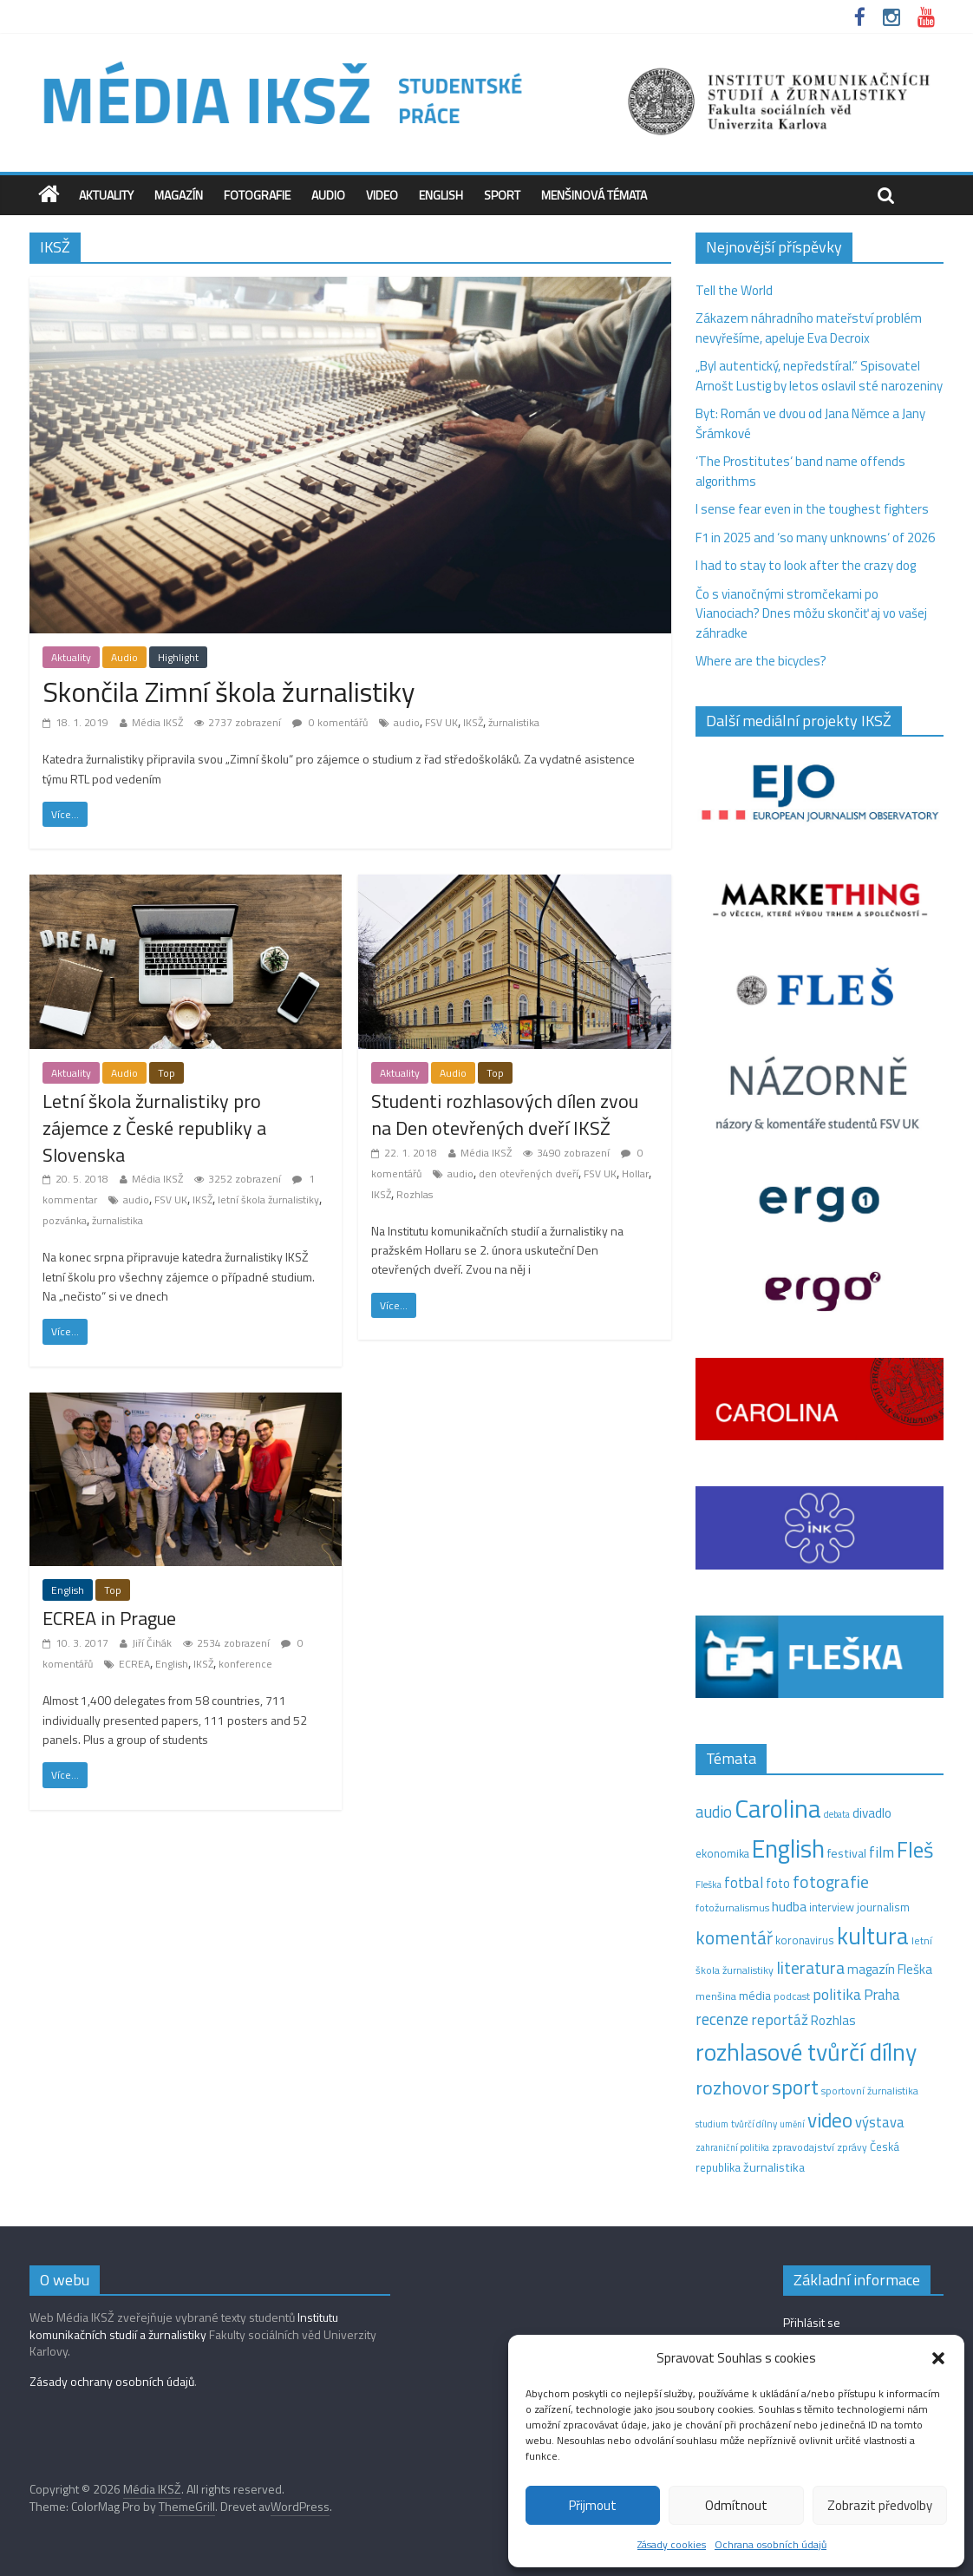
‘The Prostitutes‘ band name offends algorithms (800, 471)
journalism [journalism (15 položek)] (883, 1907)
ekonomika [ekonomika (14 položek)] (722, 1853)
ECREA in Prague (109, 1618)
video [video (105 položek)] (829, 2120)
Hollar (635, 1173)
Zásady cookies (671, 2544)
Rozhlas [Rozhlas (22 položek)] (833, 2020)
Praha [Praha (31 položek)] (882, 1994)
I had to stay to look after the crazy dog (805, 565)
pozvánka (64, 1220)
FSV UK (441, 722)
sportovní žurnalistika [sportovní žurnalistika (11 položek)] (869, 2091)
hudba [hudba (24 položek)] (789, 1906)
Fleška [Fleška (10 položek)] (708, 1884)
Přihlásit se (811, 2322)
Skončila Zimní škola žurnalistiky (228, 691)
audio (407, 722)
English (441, 195)
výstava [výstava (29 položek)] (879, 2122)
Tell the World (734, 290)
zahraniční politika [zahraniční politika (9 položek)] (732, 2147)
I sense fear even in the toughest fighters (812, 509)
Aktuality (106, 195)
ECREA (134, 1663)
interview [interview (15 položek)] (831, 1907)
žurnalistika (513, 722)
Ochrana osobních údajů (770, 2544)
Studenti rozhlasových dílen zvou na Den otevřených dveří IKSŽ (504, 1114)
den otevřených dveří (528, 1173)
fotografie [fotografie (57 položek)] (831, 1881)
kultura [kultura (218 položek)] (873, 1935)
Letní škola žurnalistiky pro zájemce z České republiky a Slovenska (154, 1128)
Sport (502, 195)
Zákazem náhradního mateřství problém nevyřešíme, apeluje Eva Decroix (808, 328)
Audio (328, 195)
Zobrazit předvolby (879, 2505)
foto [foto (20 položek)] (778, 1883)
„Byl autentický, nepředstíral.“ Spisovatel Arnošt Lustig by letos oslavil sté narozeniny (819, 376)
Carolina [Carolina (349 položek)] (778, 1808)
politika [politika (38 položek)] (837, 1994)
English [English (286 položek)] (788, 1848)
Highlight (178, 657)
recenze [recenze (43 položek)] (721, 2019)
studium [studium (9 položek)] (711, 2124)
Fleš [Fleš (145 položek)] (915, 1849)
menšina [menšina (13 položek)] (715, 1996)
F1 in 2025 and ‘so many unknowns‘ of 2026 (815, 537)
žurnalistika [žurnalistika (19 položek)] (774, 2167)
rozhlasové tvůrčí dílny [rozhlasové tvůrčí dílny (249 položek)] (806, 2052)
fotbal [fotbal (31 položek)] (743, 1882)
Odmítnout (736, 2505)
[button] (938, 2358)
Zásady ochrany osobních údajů (111, 2381)
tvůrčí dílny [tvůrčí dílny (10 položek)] (754, 2123)
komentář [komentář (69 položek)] (734, 1937)
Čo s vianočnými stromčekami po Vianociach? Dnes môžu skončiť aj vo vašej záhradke (811, 613)
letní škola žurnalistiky (268, 1199)
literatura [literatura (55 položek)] (810, 1968)
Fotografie (257, 195)
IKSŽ (473, 722)
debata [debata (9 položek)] (837, 1814)
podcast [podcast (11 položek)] (792, 1996)
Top (166, 1073)
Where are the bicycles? (760, 661)
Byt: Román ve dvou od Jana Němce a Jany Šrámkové (810, 423)
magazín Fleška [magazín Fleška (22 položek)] (889, 1969)
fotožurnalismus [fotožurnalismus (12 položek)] (732, 1907)
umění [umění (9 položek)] (792, 2124)
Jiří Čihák (152, 1643)
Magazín (178, 195)
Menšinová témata (594, 195)
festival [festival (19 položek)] (846, 1853)
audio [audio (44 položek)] (713, 1811)
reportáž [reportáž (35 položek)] (779, 2019)
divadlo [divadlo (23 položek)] (871, 1813)
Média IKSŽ (157, 722)
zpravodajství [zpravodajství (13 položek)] (803, 2147)
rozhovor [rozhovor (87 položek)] (732, 2087)
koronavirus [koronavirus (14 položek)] (804, 1940)
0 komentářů (330, 722)
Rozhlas (414, 1194)
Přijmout (593, 2505)
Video (382, 195)
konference (245, 1663)
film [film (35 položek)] (881, 1852)
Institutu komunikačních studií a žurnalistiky (183, 2325)
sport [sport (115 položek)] (795, 2086)
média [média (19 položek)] (755, 1995)
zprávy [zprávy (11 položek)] (852, 2147)
